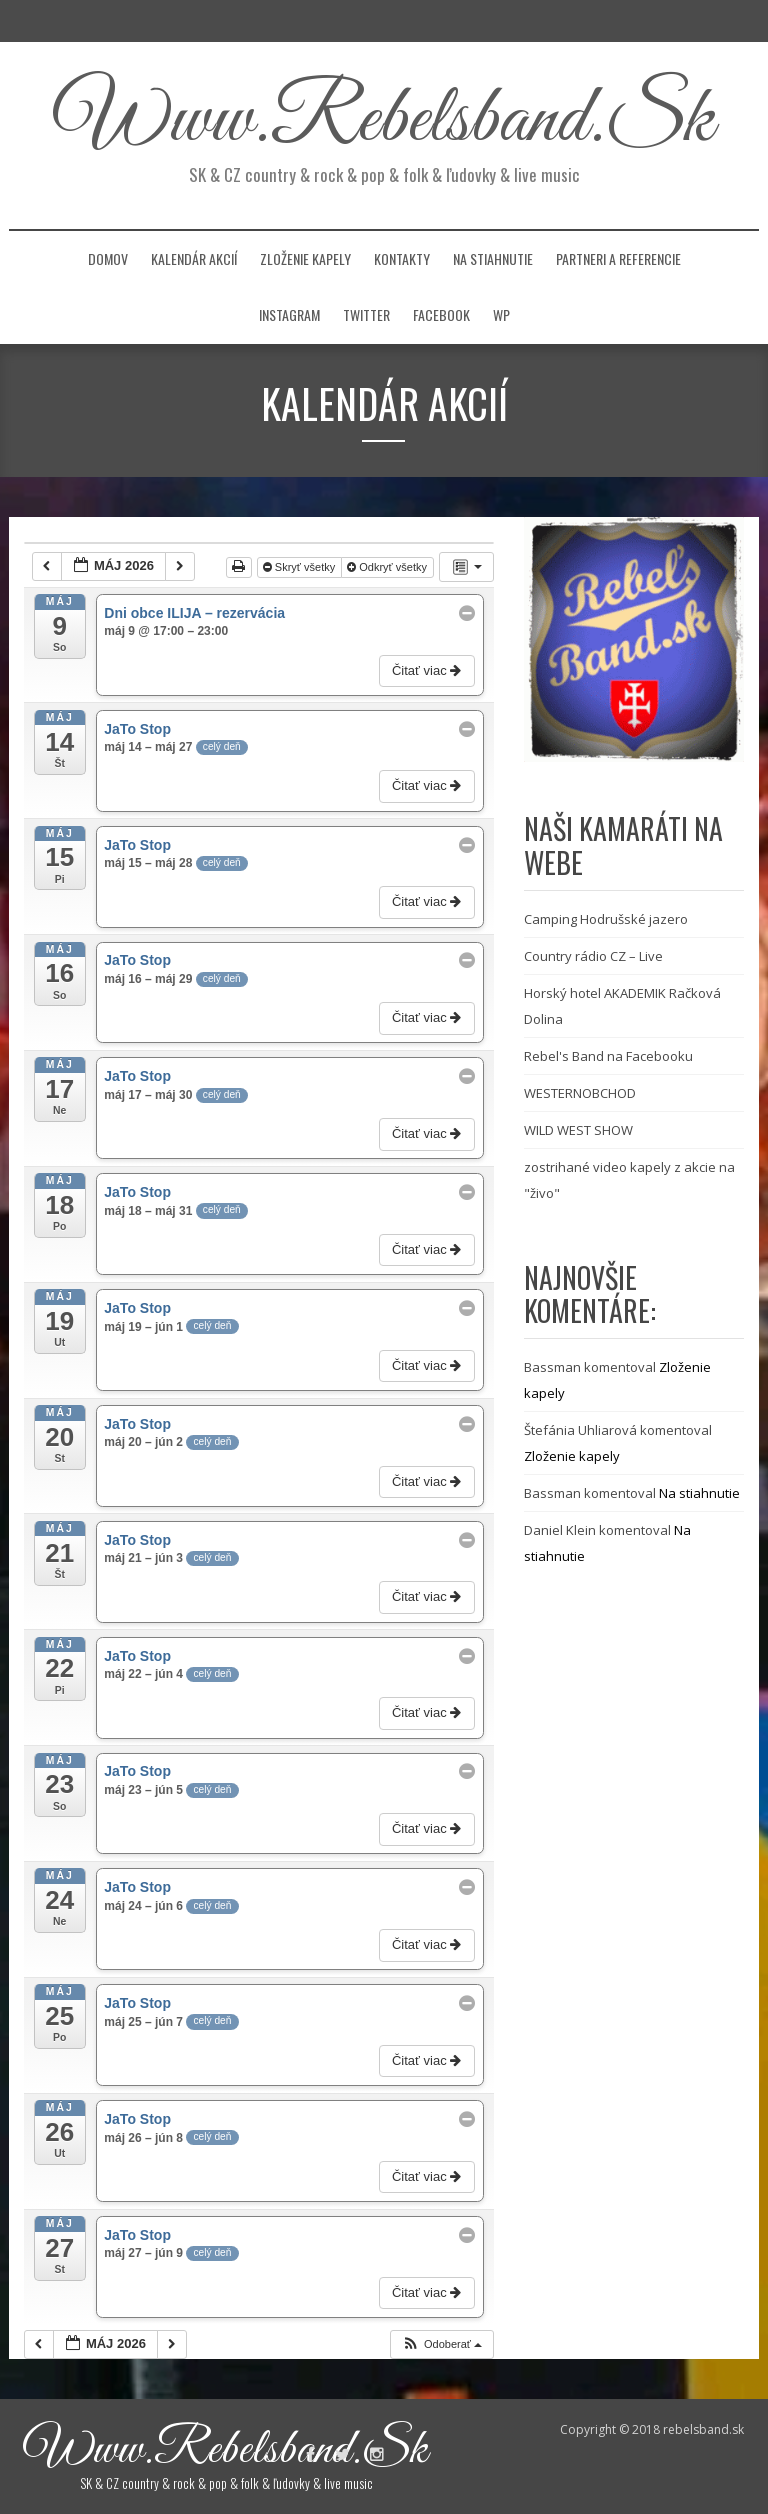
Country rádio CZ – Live (593, 956)
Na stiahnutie (493, 258)
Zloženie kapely (305, 258)
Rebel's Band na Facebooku (608, 1056)
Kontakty (402, 258)
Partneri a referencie (618, 258)
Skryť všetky (300, 567)
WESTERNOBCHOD (580, 1093)
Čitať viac (428, 670)
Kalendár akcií (194, 258)
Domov (108, 258)
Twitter (366, 314)
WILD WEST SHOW (578, 1130)
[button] (441, 2344)
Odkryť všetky (388, 567)
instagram (289, 314)
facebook (441, 314)
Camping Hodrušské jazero (606, 919)
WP (501, 314)
